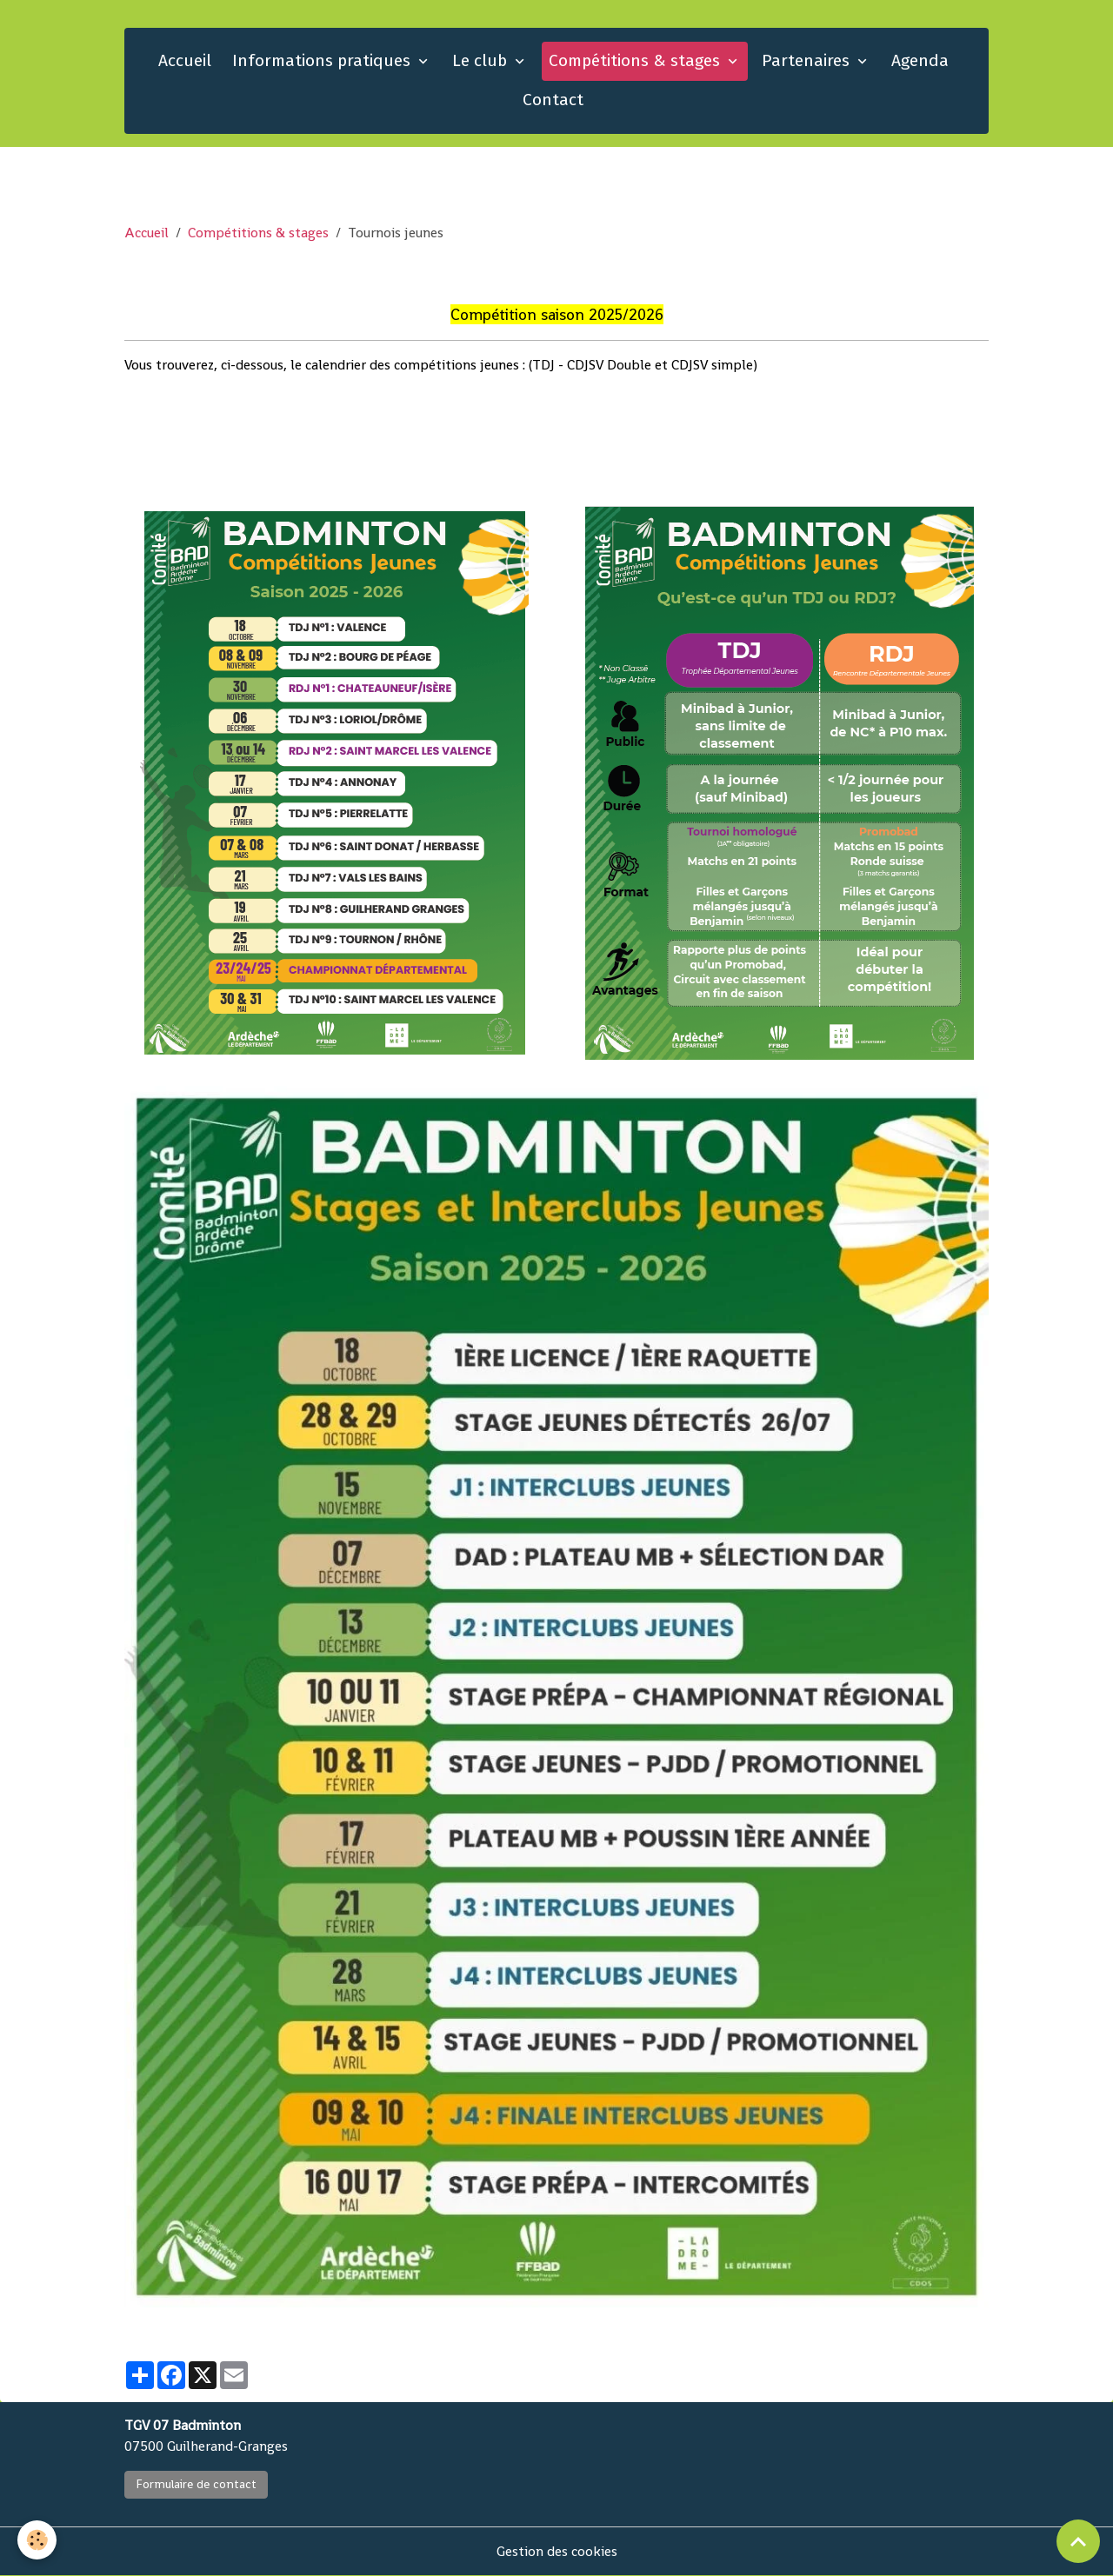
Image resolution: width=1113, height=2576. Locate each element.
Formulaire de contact (196, 2484)
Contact (553, 100)
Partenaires (808, 60)
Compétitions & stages (636, 60)
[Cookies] (37, 2539)
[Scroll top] (1078, 2541)
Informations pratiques (323, 60)
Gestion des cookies (557, 2551)
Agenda (920, 60)
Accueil (184, 60)
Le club (481, 60)
